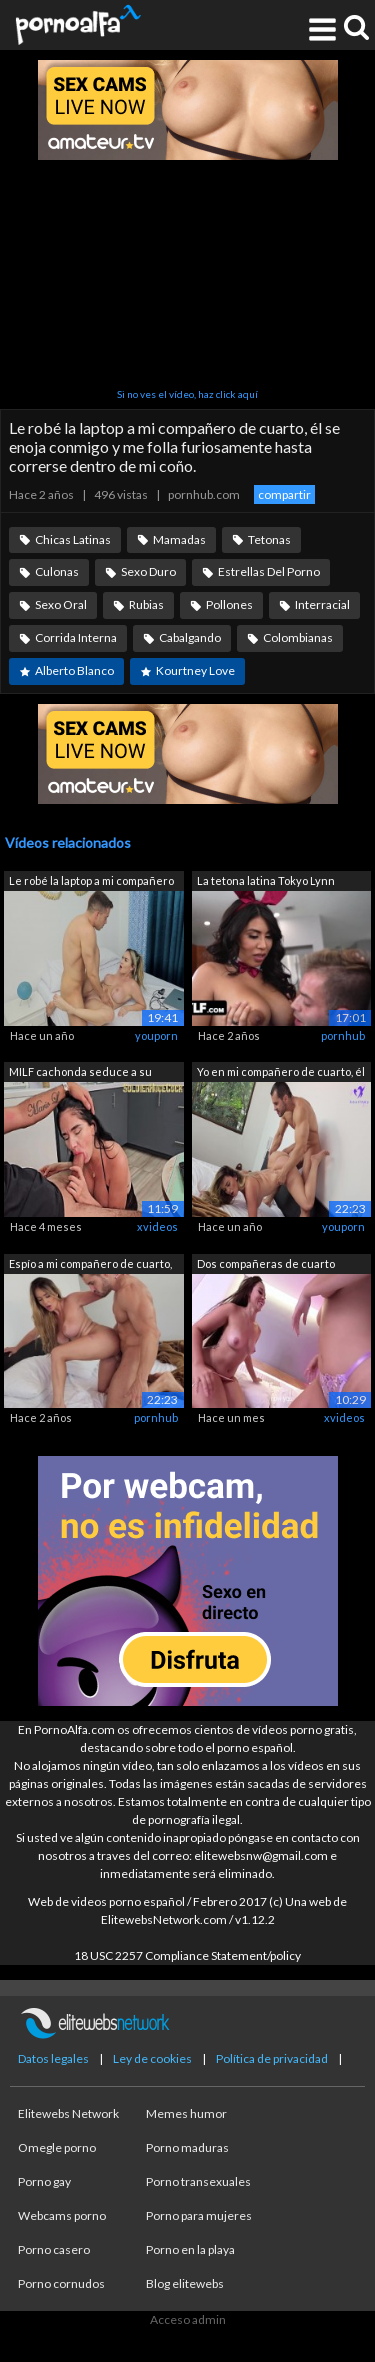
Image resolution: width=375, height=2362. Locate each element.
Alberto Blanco (74, 670)
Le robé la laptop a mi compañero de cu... (91, 882)
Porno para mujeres (199, 2215)
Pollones (229, 604)
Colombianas (298, 637)
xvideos (157, 1226)
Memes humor (186, 2113)
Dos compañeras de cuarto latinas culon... (266, 1265)
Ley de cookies (152, 2058)
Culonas (57, 571)
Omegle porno (57, 2147)
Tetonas (269, 539)
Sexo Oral (61, 604)
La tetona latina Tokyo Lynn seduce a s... (266, 882)
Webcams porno (62, 2215)
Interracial (322, 604)
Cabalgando (190, 637)
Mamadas (179, 539)
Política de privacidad (272, 2058)
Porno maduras (187, 2147)
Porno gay (44, 2181)
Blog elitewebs (185, 2283)
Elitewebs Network (68, 2113)
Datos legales (53, 2058)
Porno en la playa (190, 2249)
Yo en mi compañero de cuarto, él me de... (281, 1073)
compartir (284, 494)
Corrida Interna (76, 637)
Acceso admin (188, 2319)
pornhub (343, 1035)
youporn (156, 1035)
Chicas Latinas (73, 539)
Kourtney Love (195, 670)
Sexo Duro (148, 571)
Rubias (146, 604)
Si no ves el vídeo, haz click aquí (187, 394)
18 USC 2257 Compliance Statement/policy (187, 1955)
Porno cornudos (61, 2283)
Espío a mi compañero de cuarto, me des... (90, 1265)
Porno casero (54, 2249)
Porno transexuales (198, 2181)
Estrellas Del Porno (269, 571)
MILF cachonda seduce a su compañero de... (80, 1073)
